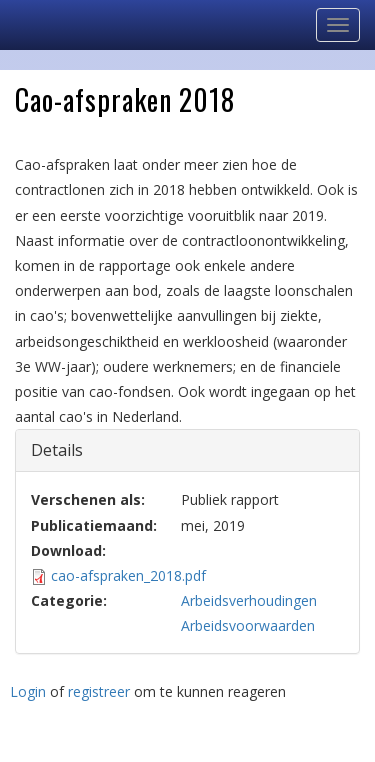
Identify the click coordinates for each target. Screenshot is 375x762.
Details (71, 450)
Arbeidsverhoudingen (249, 600)
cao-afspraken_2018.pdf (128, 575)
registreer (99, 691)
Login (28, 691)
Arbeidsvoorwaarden (248, 625)
